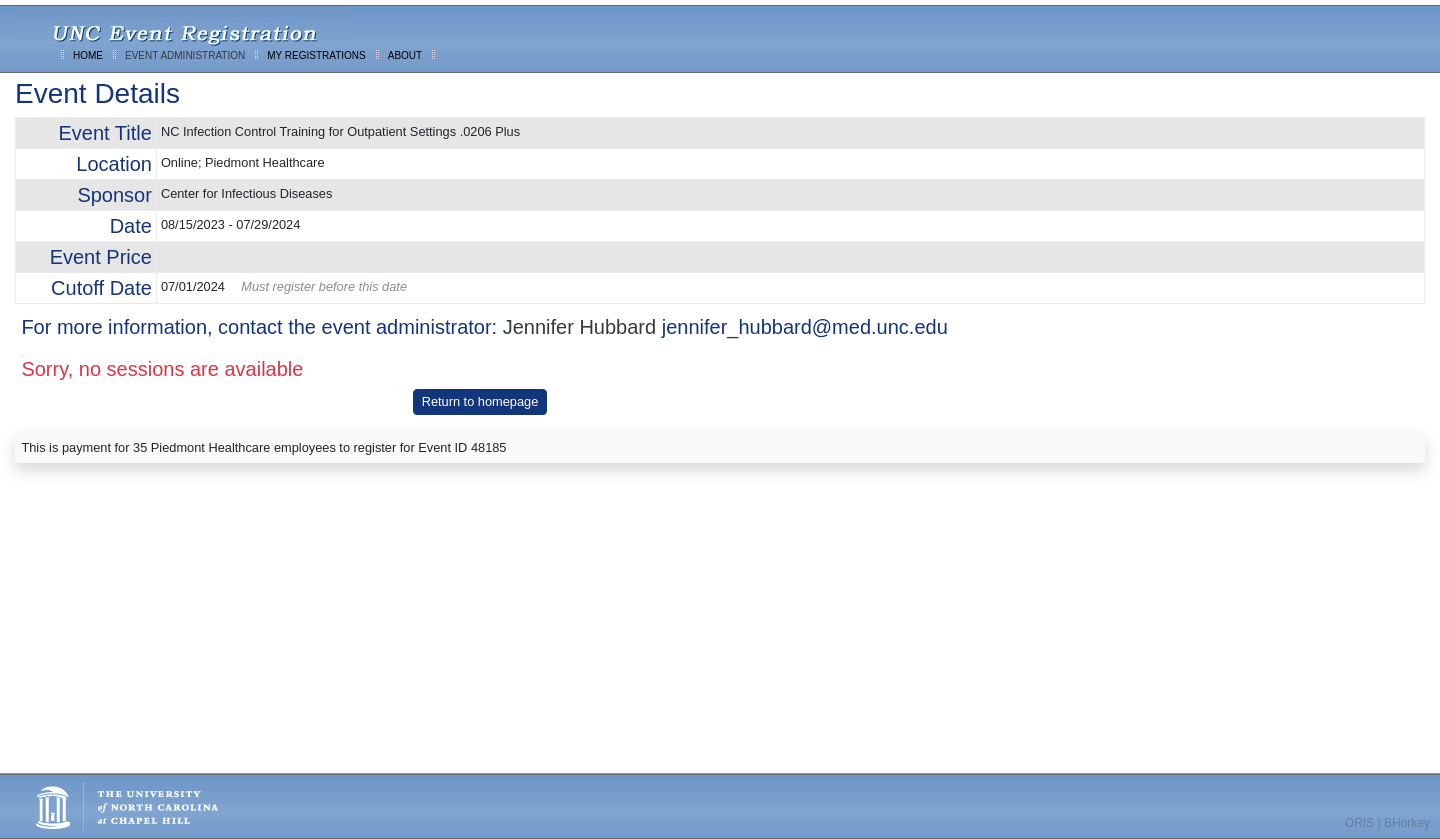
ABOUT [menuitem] (405, 55)
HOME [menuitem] (88, 55)
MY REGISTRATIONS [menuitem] (316, 55)
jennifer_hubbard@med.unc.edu (805, 327)
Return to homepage (480, 401)
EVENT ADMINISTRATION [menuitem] (185, 55)
